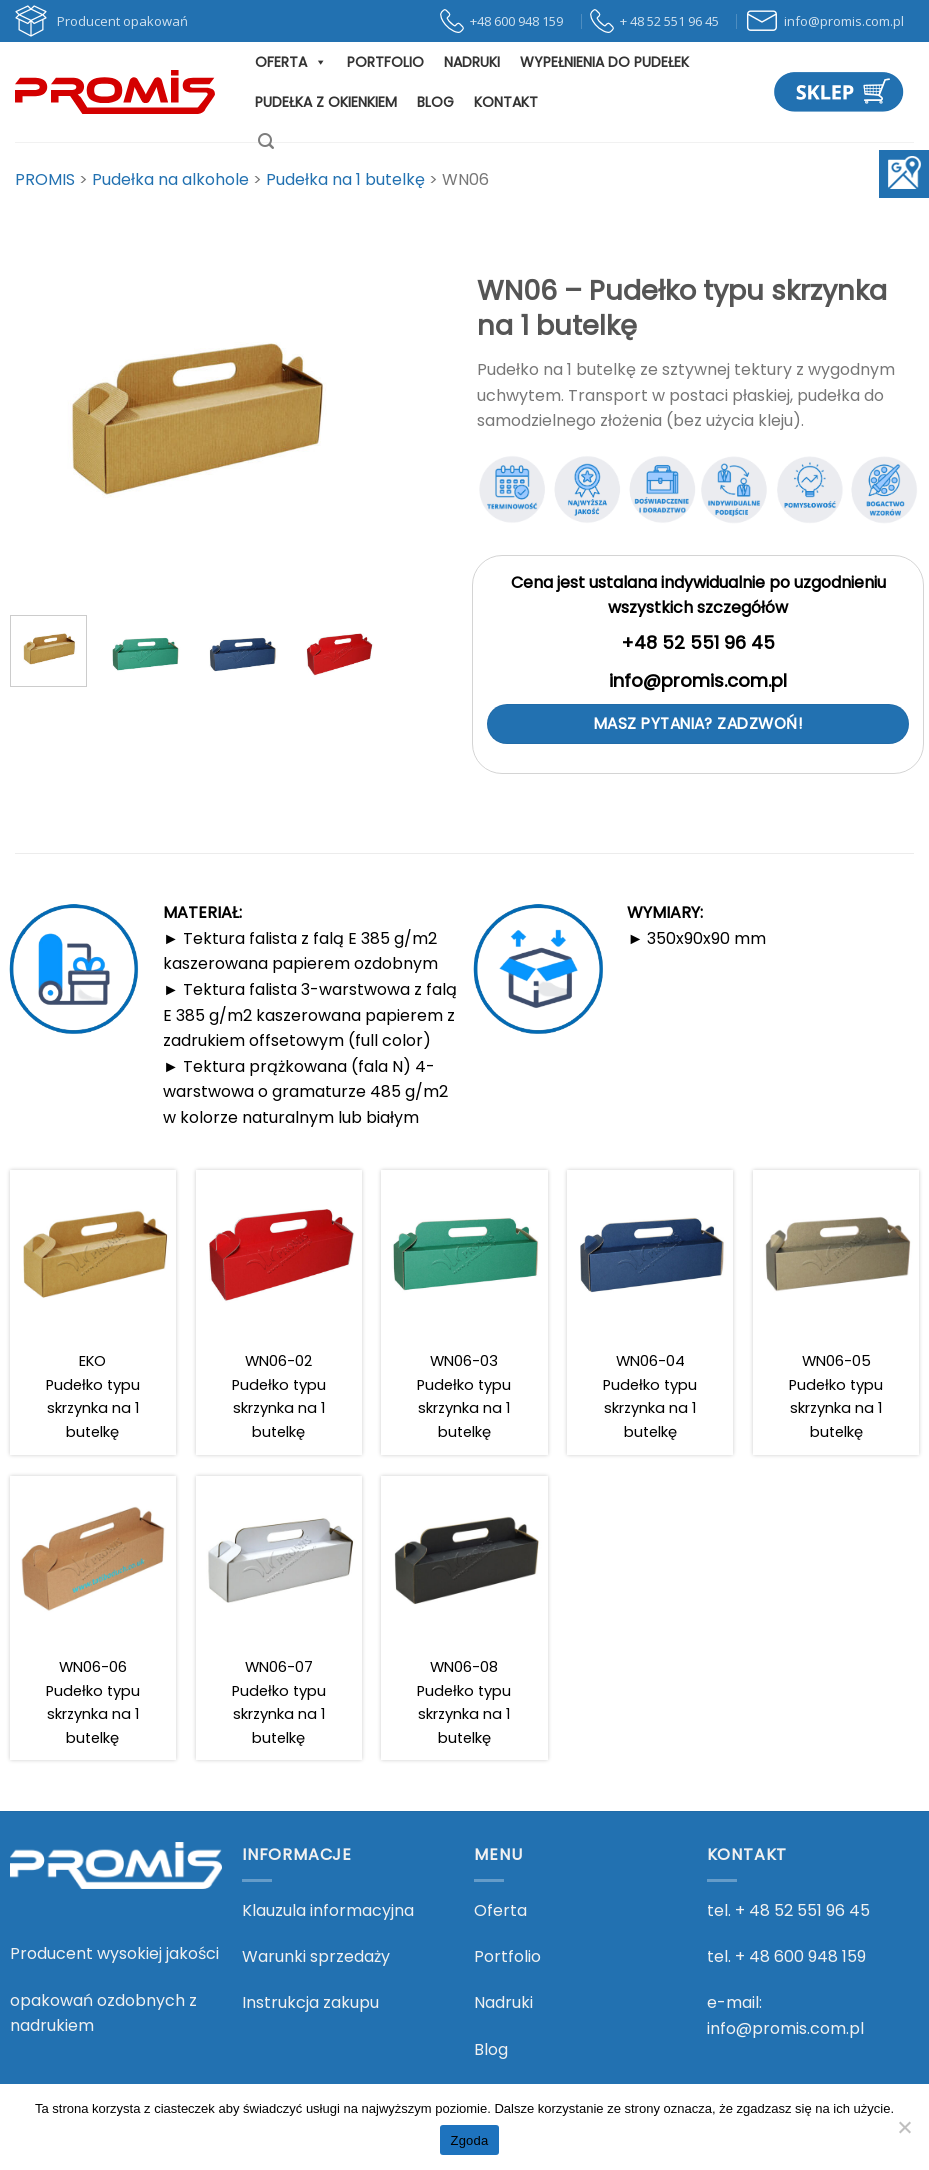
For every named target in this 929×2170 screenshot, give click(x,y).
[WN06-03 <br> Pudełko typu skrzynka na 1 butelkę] (464, 1312)
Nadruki (472, 62)
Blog (435, 102)
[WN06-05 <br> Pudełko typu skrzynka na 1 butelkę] (836, 1312)
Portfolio (385, 62)
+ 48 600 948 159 (800, 1956)
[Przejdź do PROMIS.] (45, 179)
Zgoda (469, 2140)
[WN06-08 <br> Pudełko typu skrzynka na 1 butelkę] (464, 1618)
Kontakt (506, 102)
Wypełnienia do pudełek (604, 62)
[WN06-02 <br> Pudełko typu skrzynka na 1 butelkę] (279, 1312)
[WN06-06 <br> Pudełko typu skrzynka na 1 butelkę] (93, 1618)
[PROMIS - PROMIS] (115, 91)
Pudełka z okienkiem (326, 102)
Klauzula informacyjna (328, 1910)
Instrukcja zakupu (310, 2002)
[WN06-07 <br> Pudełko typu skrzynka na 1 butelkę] (279, 1618)
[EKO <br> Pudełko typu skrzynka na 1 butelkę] (93, 1312)
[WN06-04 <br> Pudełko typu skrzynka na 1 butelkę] (650, 1312)
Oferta (291, 62)
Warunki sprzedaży (316, 1956)
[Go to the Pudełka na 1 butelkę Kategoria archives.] (345, 179)
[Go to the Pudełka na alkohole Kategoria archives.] (170, 179)
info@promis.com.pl (785, 2028)
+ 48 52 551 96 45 (802, 1910)
